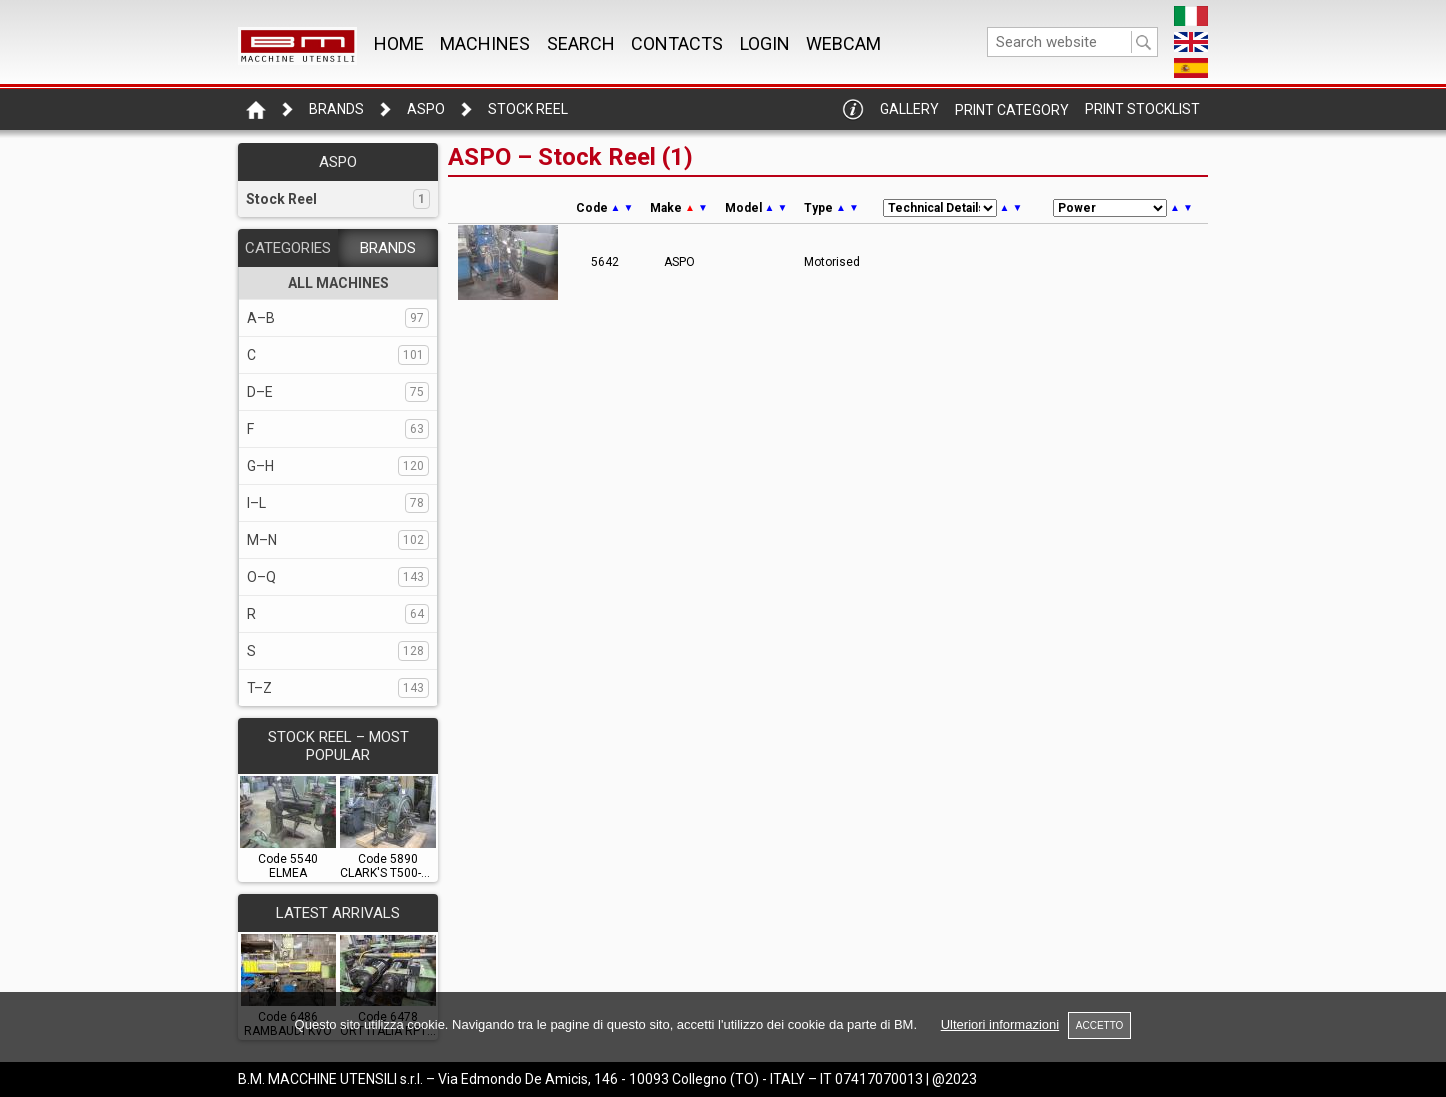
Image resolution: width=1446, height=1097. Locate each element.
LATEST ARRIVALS (338, 913)
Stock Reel (528, 109)
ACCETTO (1100, 1025)
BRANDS (388, 248)
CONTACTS (677, 43)
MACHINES (485, 43)
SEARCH (581, 43)
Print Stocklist (1142, 109)
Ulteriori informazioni (1000, 1024)
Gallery (909, 109)
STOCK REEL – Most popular (338, 746)
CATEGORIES (288, 248)
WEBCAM (843, 43)
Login (765, 43)
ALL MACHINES (338, 283)
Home (399, 43)
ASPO (426, 109)
